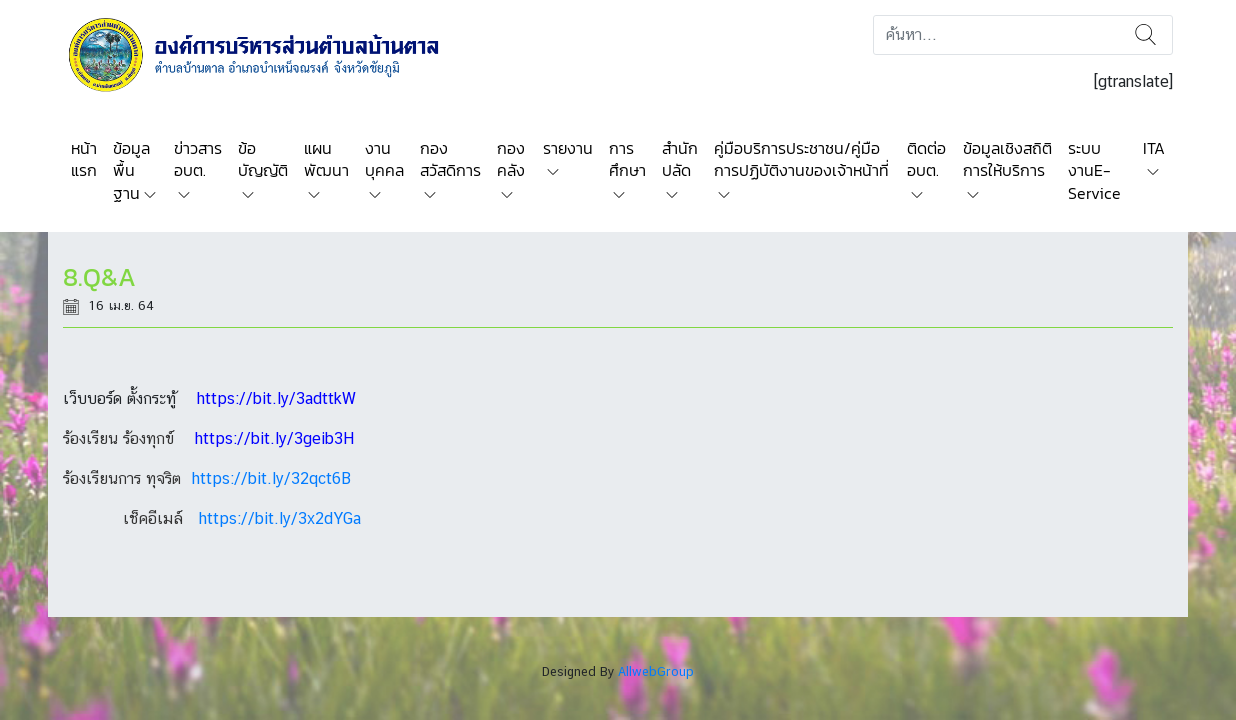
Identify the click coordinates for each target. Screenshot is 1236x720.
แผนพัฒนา (326, 159)
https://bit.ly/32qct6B (271, 478)
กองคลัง (511, 159)
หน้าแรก (84, 159)
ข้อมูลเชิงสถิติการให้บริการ (1007, 159)
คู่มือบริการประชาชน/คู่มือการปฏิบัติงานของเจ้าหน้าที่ (801, 159)
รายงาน (568, 148)
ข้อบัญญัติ (263, 159)
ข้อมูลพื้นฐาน (131, 170)
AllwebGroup (656, 671)
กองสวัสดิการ (450, 159)
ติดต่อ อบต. (926, 159)
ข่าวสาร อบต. (198, 159)
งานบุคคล (384, 159)
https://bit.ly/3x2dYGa (279, 518)
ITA (1154, 148)
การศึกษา (627, 159)
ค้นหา (1145, 35)
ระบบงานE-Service (1094, 170)
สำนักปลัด (680, 159)
